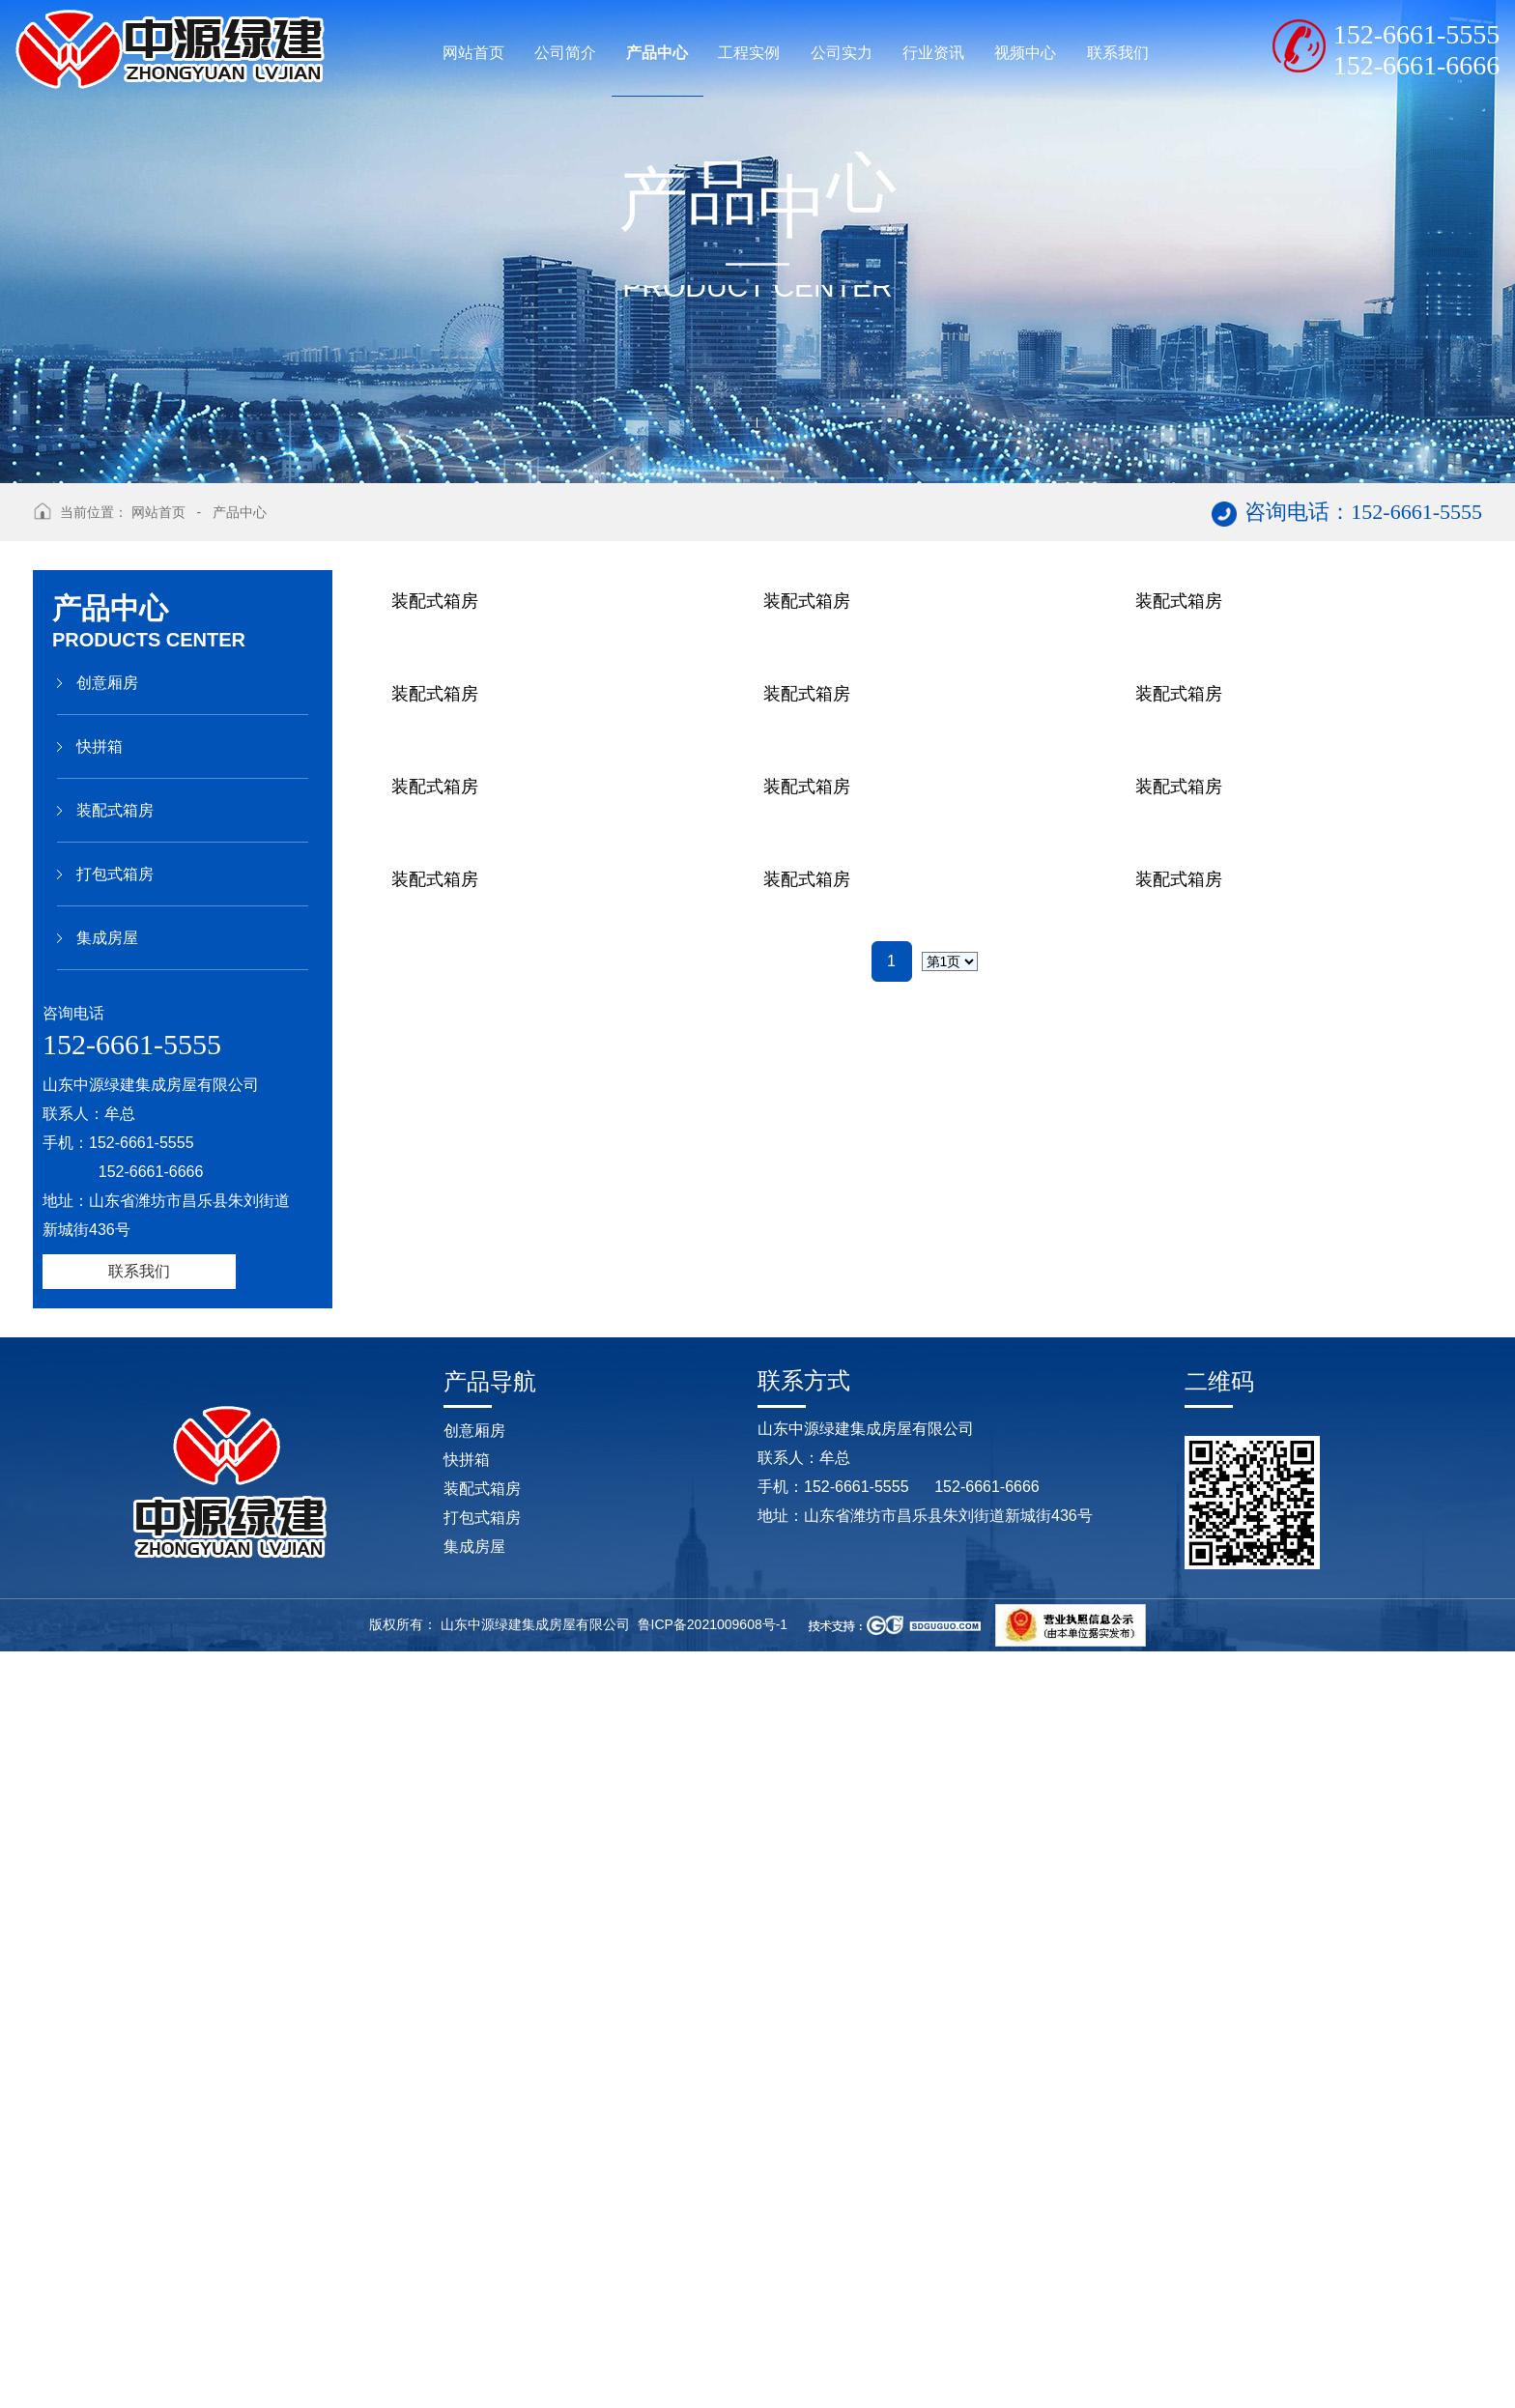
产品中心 (240, 512)
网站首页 (158, 512)
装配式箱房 (115, 810)
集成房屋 (107, 938)
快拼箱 (99, 746)
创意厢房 (107, 682)
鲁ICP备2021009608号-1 (713, 2380)
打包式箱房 (115, 874)
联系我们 (139, 1271)
